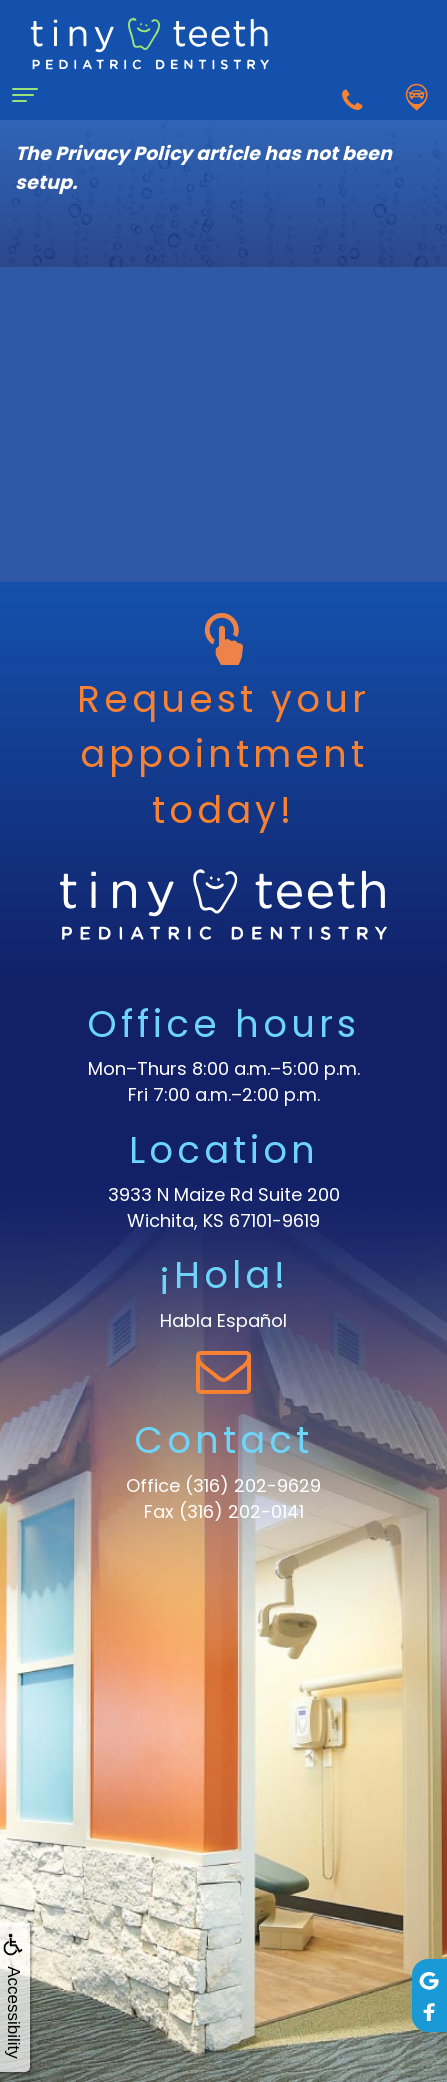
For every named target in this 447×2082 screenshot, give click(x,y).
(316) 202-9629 (253, 1485)
